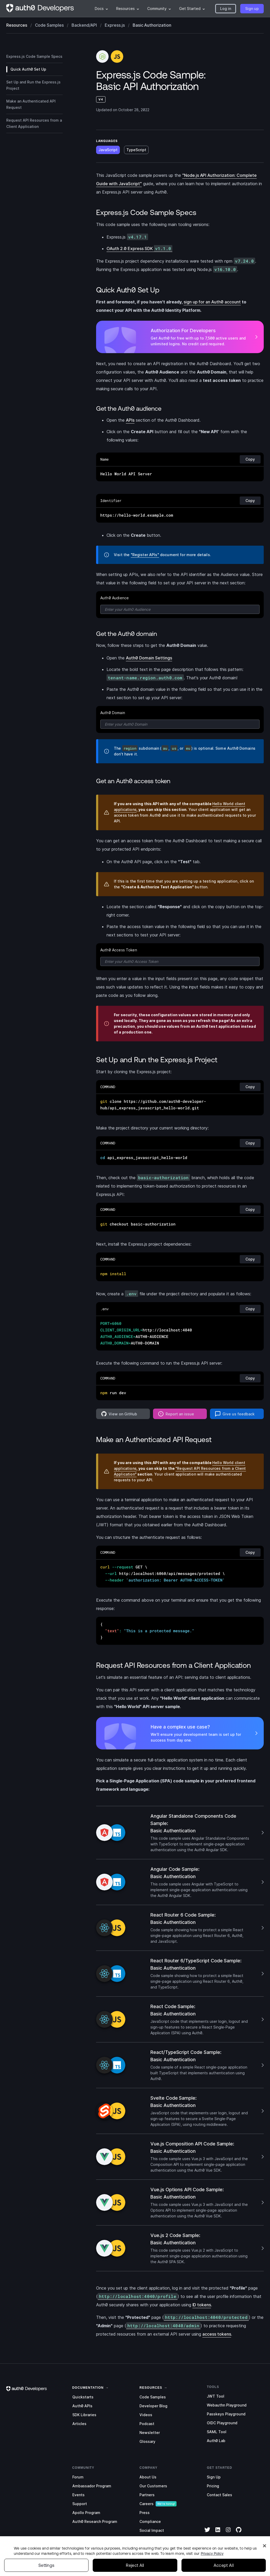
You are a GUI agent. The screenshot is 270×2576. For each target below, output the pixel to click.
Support (79, 2503)
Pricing (213, 2486)
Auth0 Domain (112, 712)
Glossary (147, 2441)
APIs (130, 420)
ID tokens (201, 2304)
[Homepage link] (40, 8)
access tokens (216, 2334)
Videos (145, 2415)
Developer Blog (153, 2406)
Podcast (146, 2423)
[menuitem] (101, 8)
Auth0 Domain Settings (149, 657)
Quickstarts (82, 2397)
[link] (88, 2387)
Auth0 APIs (82, 2406)
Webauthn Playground (226, 2405)
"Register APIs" (145, 554)
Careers (146, 2503)
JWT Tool (215, 2396)
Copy (250, 459)
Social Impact (151, 2530)
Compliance (150, 2521)
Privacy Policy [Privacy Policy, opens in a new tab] (212, 2565)
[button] (225, 8)
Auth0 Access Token (118, 950)
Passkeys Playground (226, 2414)
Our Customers (153, 2486)
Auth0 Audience (114, 598)
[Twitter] (207, 2533)
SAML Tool (216, 2432)
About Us (147, 2477)
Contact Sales (219, 2495)
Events (78, 2495)
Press (144, 2512)
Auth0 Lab (216, 2440)
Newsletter (149, 2432)
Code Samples (152, 2397)
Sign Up (214, 2477)
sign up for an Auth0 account (212, 301)
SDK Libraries (84, 2415)
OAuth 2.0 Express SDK (139, 249)
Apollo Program (86, 2512)
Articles (79, 2423)
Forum (78, 2477)
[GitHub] (239, 2533)
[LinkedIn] (218, 2533)
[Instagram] (228, 2533)
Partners (147, 2495)
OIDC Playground (222, 2423)
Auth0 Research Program (94, 2521)
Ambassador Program (91, 2486)
